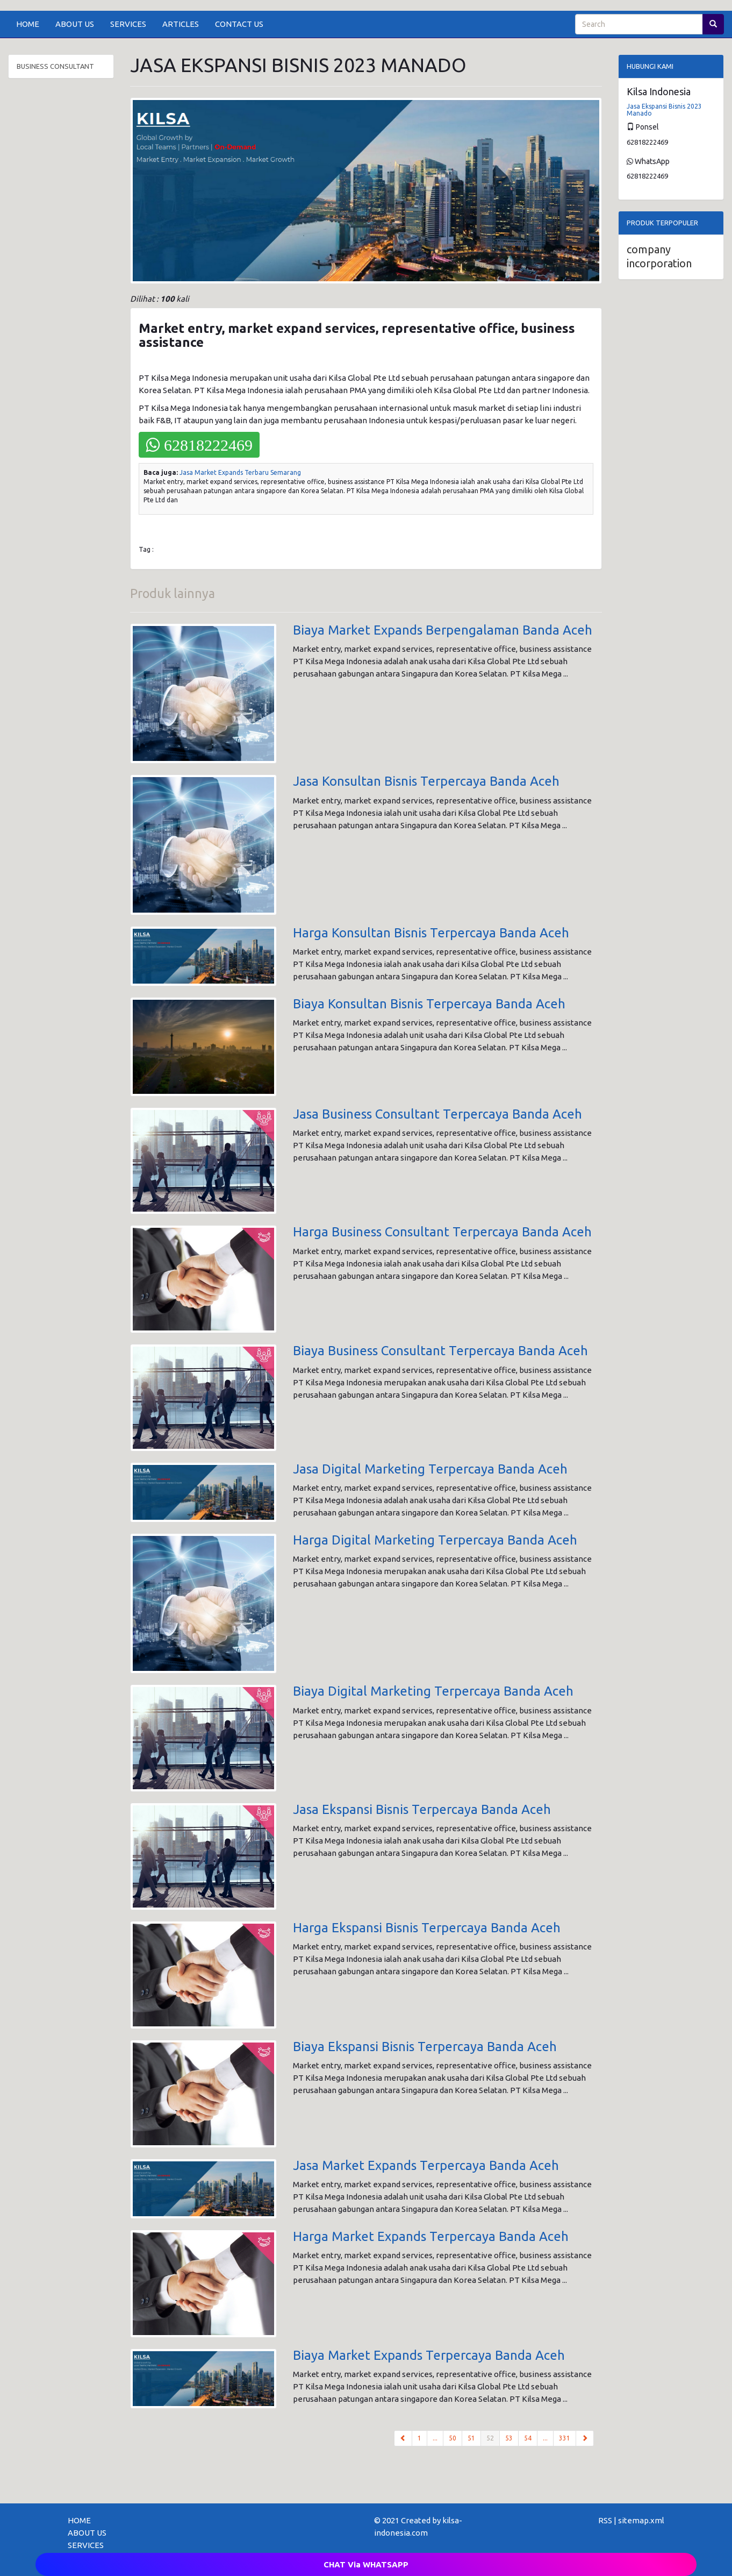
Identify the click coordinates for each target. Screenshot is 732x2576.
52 (493, 2437)
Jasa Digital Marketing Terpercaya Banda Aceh (430, 1469)
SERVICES (128, 24)
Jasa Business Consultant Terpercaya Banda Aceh (437, 1114)
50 (452, 2438)
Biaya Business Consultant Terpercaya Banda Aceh (440, 1350)
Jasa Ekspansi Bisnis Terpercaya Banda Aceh (422, 1809)
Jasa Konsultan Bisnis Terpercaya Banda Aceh (426, 781)
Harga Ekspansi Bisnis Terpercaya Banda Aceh (427, 1927)
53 (509, 2438)
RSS (605, 2520)
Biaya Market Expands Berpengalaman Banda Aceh (442, 630)
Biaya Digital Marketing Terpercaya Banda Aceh (433, 1691)
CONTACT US (239, 24)
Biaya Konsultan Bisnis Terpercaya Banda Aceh (429, 1004)
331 (564, 2438)
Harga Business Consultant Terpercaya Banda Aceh (442, 1232)
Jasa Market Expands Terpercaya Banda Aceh (426, 2165)
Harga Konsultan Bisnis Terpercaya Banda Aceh (431, 933)
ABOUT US (74, 24)
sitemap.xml (641, 2520)
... (435, 2438)
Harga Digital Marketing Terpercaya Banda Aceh (435, 1540)
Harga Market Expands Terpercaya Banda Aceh (431, 2236)
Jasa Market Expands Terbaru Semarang (240, 472)
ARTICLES (180, 24)
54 (528, 2438)
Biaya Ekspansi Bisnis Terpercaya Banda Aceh (425, 2046)
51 (471, 2438)
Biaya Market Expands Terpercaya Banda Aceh (429, 2355)
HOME (27, 24)
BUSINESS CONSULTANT (55, 66)
